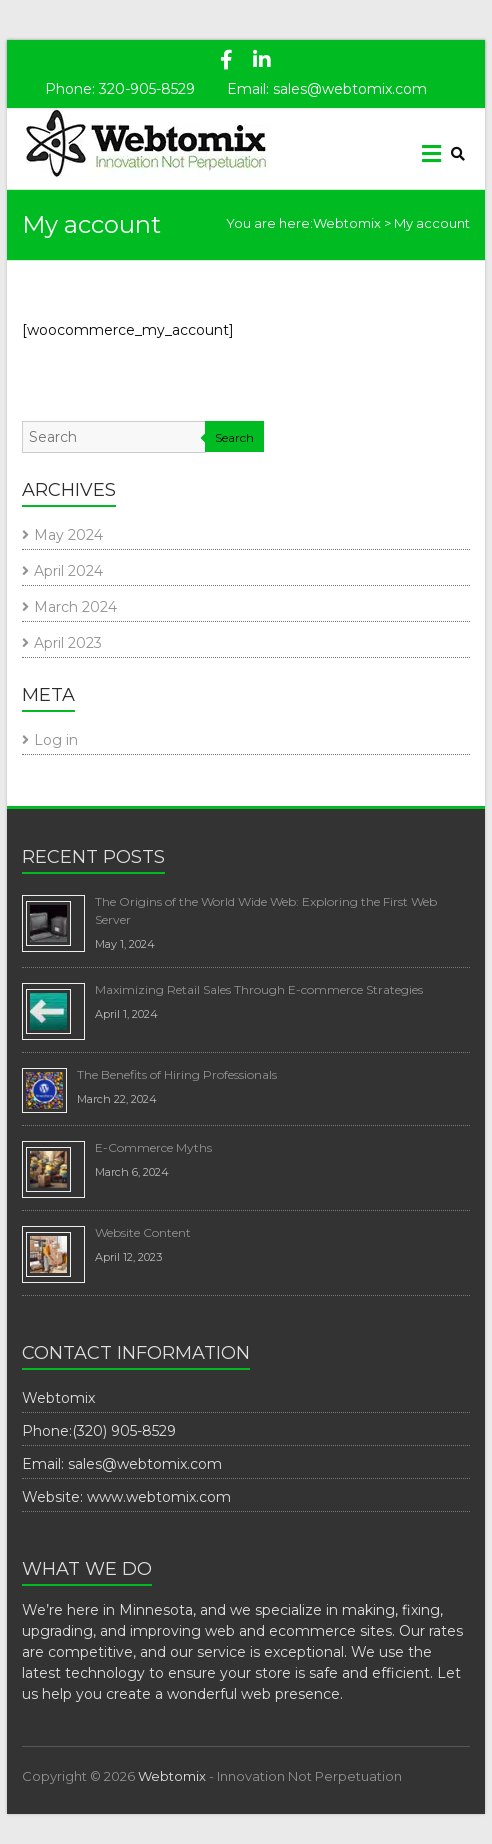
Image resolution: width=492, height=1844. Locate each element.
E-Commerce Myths (153, 1147)
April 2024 (68, 571)
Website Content (143, 1232)
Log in (56, 740)
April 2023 (68, 643)
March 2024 (75, 607)
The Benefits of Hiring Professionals (177, 1074)
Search (234, 437)
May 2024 (68, 535)
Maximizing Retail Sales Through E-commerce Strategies (259, 989)
